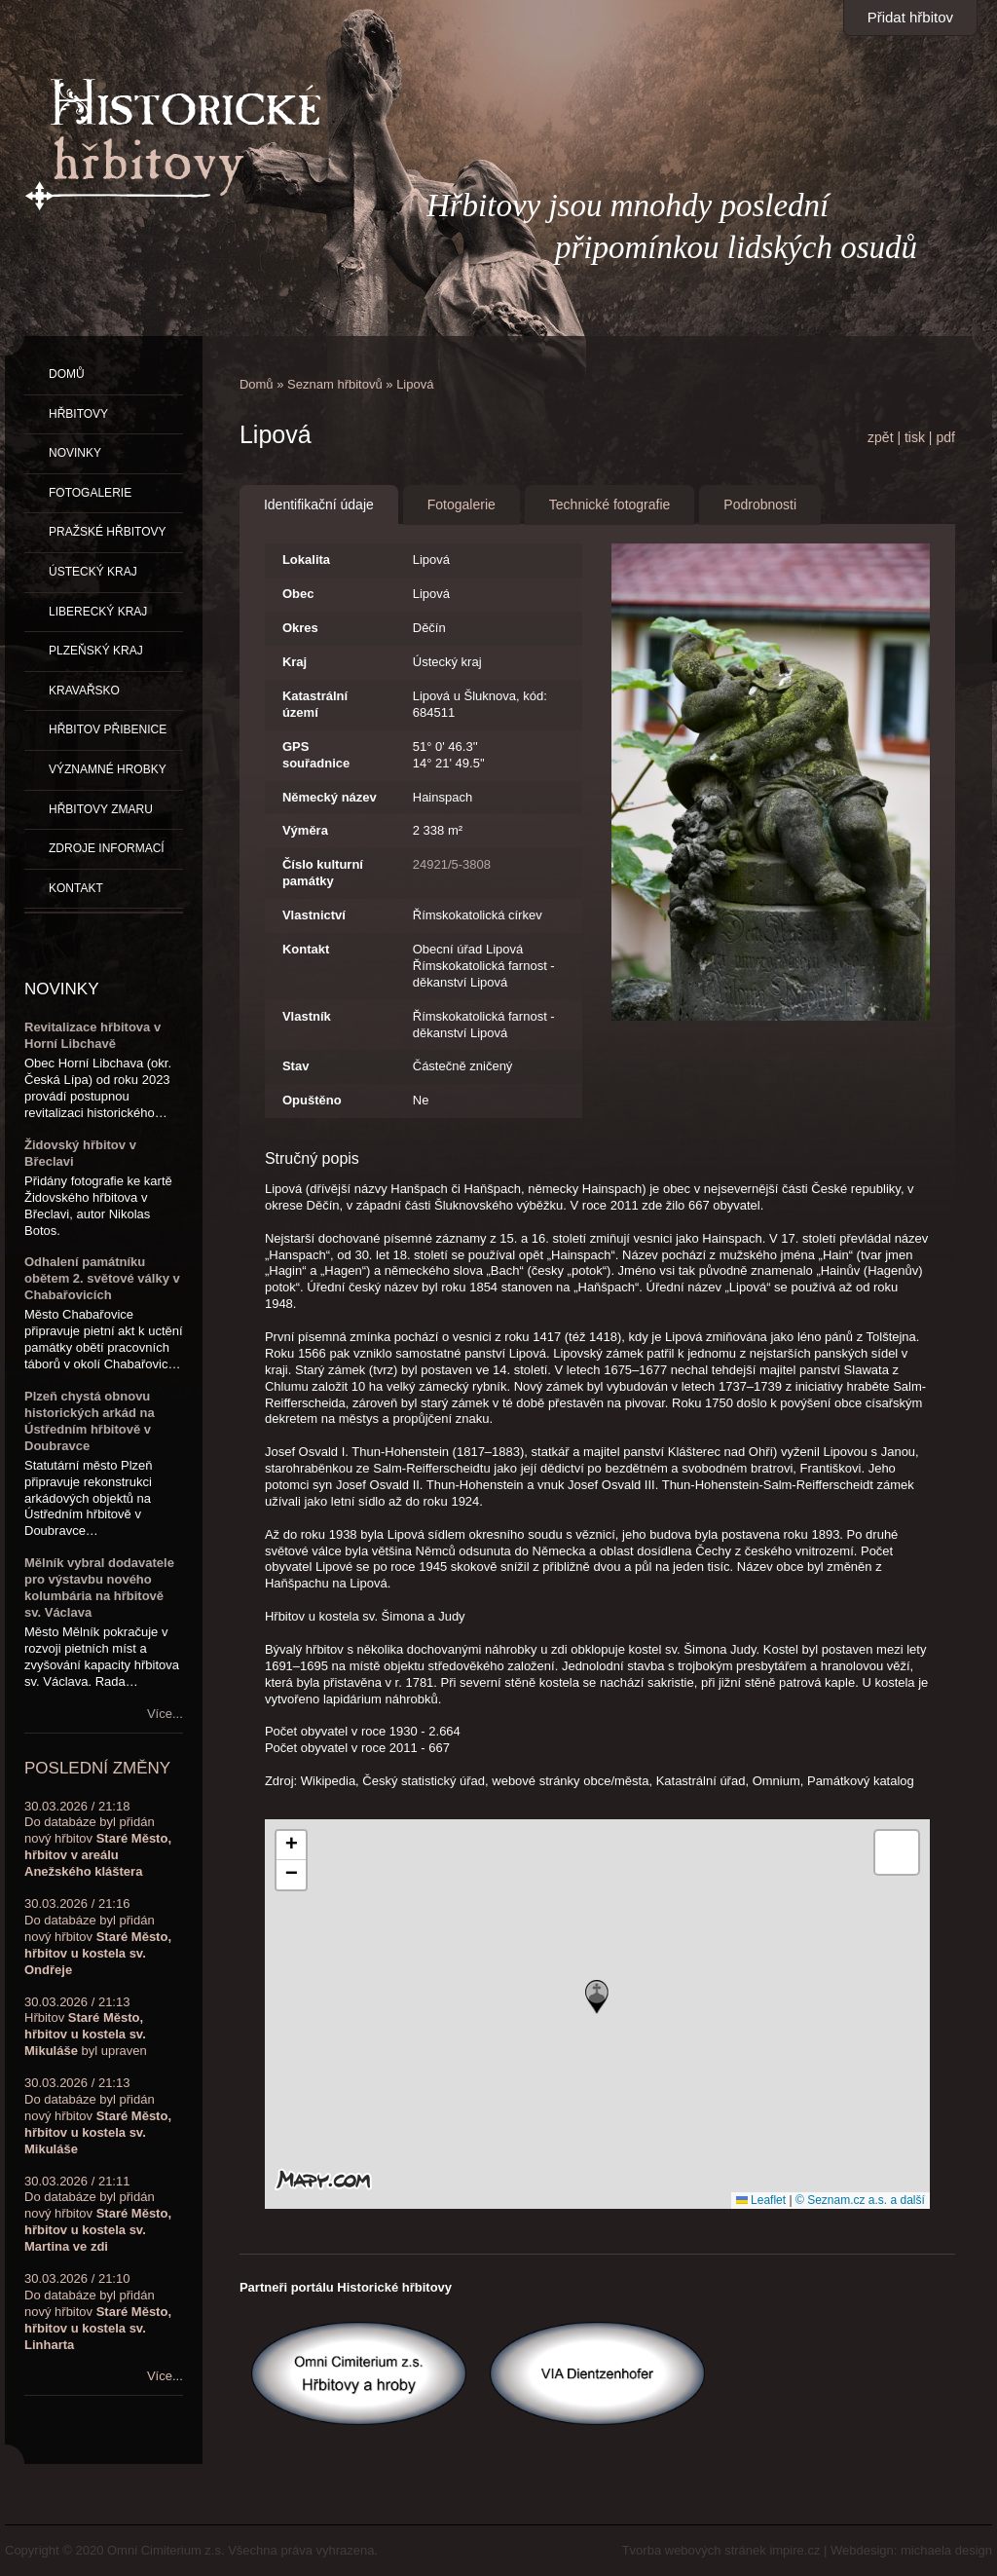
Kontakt (305, 949)
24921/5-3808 (452, 864)
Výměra (305, 830)
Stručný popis (312, 1158)
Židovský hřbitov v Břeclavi (80, 1153)
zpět (880, 437)
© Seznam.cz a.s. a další (860, 2200)
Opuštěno (312, 1100)
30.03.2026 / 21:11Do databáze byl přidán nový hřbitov (97, 2214)
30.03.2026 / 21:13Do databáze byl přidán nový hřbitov (97, 2115)
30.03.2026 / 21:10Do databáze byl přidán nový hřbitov (97, 2311)
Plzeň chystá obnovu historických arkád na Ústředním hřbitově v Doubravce (89, 1421)
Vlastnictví (314, 915)
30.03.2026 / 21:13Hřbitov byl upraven (85, 2027)
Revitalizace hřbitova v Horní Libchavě (92, 1035)
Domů (257, 384)
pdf (945, 437)
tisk (915, 437)
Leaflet (761, 2200)
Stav (295, 1066)
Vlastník (306, 1016)
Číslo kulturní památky (322, 872)
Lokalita (306, 559)
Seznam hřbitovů (335, 384)
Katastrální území (315, 704)
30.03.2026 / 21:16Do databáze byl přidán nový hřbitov (97, 1936)
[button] (597, 1997)
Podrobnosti (759, 504)
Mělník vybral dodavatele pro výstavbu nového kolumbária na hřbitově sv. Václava (99, 1587)
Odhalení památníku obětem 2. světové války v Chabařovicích (102, 1278)
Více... (165, 1713)
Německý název (329, 797)
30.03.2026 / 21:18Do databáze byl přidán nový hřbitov (97, 1839)
